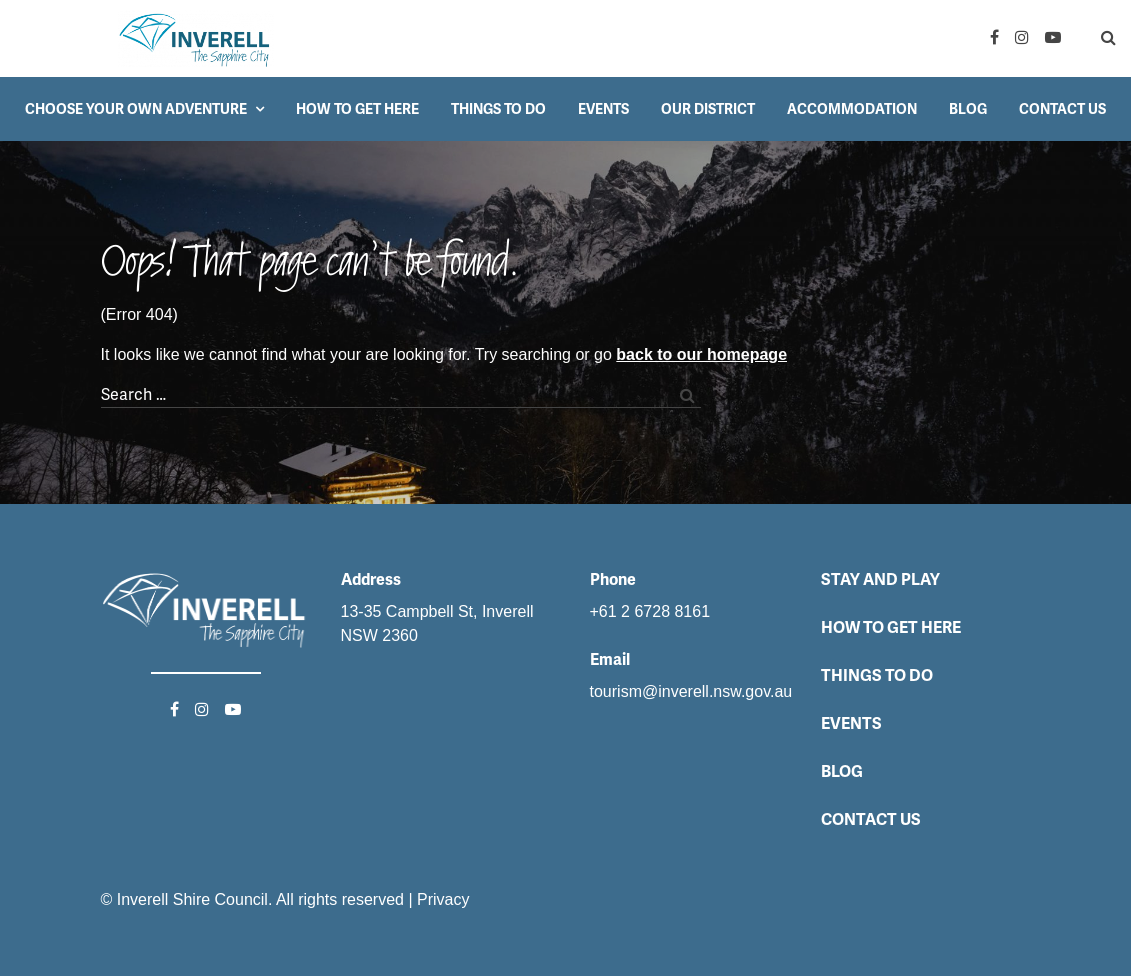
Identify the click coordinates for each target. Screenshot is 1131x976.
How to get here (357, 109)
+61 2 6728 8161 (650, 611)
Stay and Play (880, 579)
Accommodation (852, 109)
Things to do (498, 109)
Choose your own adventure (136, 109)
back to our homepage (701, 354)
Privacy (443, 899)
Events (603, 109)
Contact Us (1062, 109)
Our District (708, 109)
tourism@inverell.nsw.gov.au (691, 691)
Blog (968, 109)
